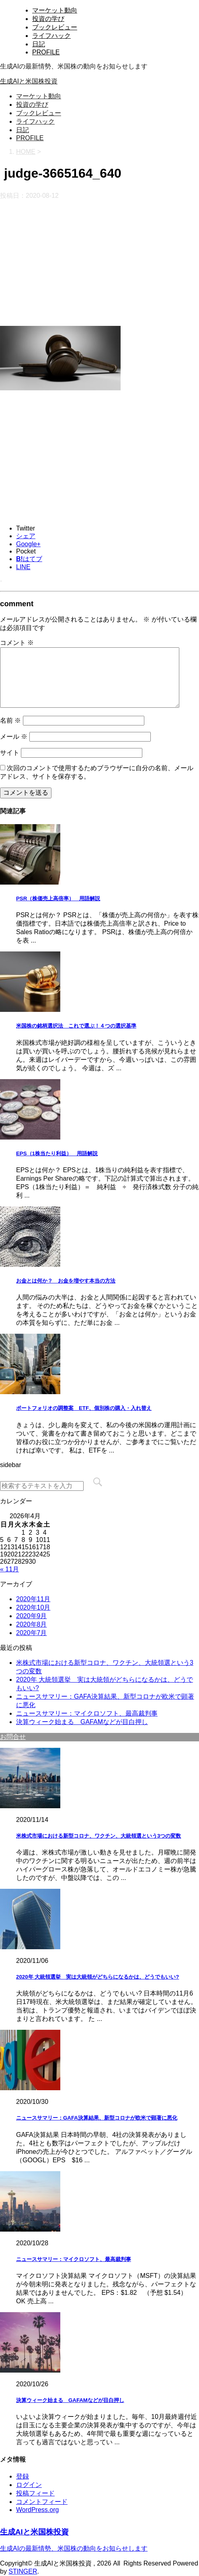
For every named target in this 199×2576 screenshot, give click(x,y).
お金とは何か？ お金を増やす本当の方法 (65, 1281)
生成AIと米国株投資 (28, 81)
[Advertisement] (99, 263)
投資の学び (48, 18)
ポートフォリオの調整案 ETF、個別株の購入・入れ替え (84, 1408)
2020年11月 (33, 1599)
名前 (10, 720)
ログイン (29, 2484)
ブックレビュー (54, 27)
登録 (22, 2476)
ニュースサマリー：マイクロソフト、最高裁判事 (87, 1713)
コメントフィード (42, 2501)
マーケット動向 (54, 10)
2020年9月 (31, 1615)
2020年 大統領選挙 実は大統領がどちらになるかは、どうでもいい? (97, 1977)
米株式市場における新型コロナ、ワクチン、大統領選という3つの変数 (98, 1836)
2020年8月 (31, 1624)
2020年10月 (33, 1607)
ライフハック (51, 35)
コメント (17, 642)
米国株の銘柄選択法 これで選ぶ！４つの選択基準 (76, 1026)
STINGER (22, 2571)
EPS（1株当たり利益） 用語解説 (57, 1153)
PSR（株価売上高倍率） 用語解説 (58, 898)
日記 (38, 44)
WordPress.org (37, 2509)
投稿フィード (35, 2493)
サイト (9, 752)
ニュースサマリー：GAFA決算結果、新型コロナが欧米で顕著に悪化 (96, 2118)
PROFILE (45, 52)
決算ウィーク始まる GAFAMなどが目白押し (82, 1721)
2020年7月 (31, 1632)
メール (13, 736)
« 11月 (9, 1569)
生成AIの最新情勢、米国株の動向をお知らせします (74, 2548)
